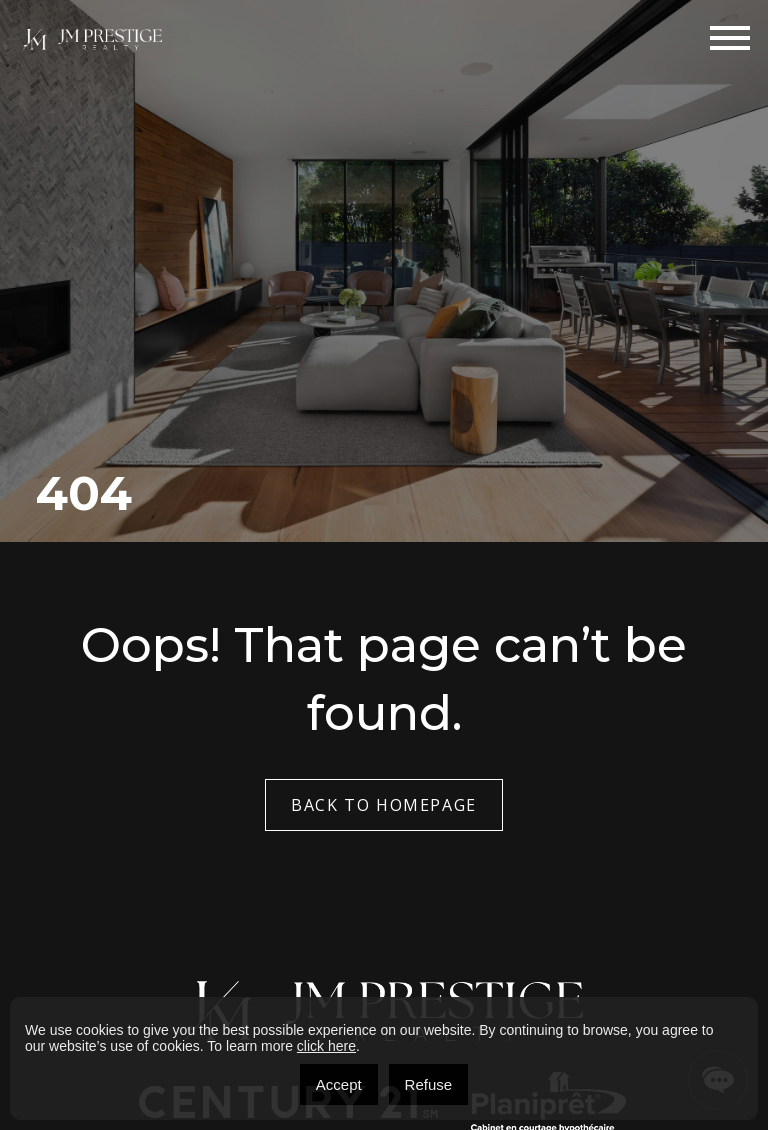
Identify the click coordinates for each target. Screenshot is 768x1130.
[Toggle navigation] (730, 38)
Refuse (429, 1084)
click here (326, 1046)
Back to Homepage (384, 805)
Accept (339, 1084)
